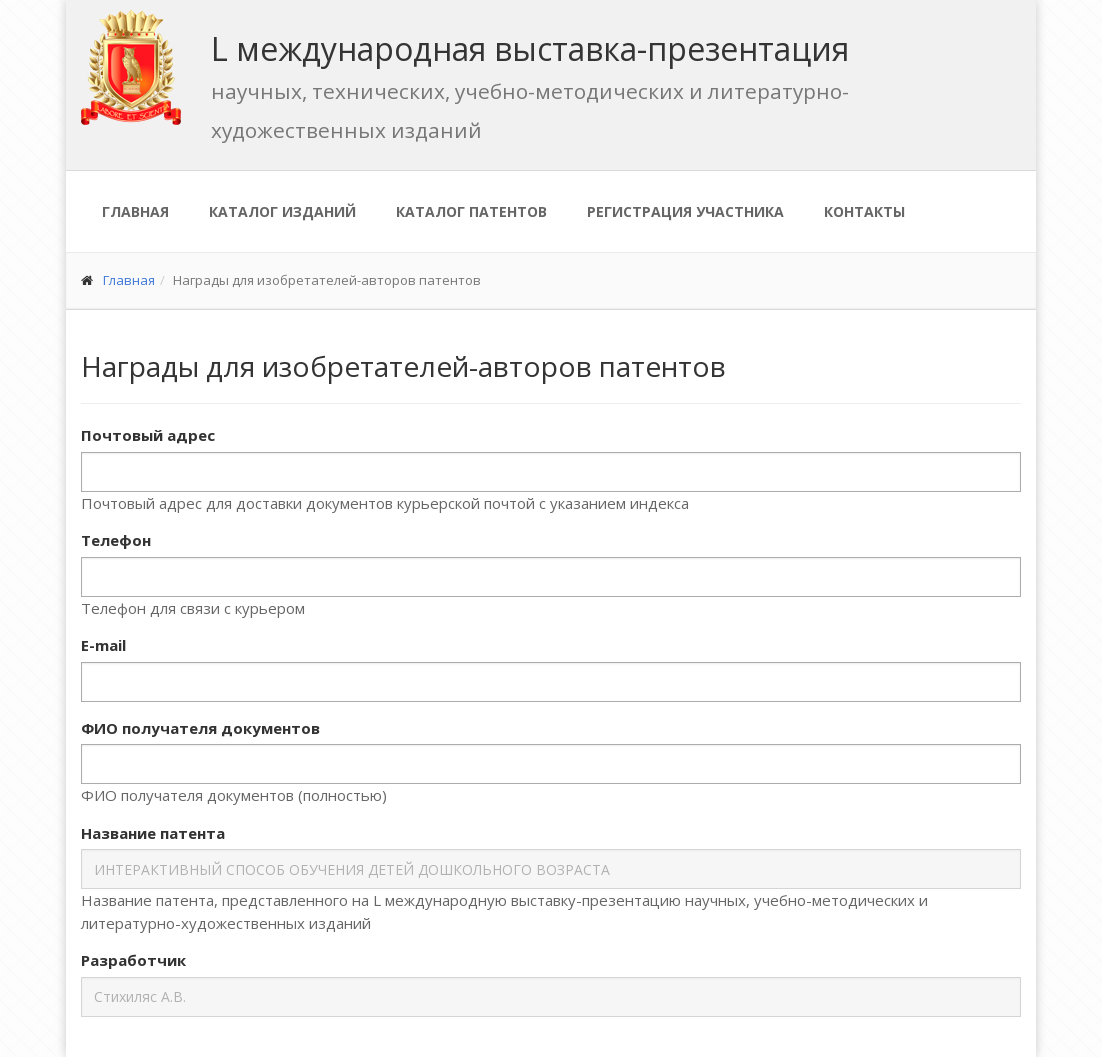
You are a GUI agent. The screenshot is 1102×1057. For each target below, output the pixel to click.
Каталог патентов (471, 211)
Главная (135, 211)
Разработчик (133, 960)
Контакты (864, 211)
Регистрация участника (685, 211)
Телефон (116, 540)
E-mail (103, 645)
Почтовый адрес (148, 435)
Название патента (153, 833)
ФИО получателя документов (200, 728)
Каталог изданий (282, 211)
